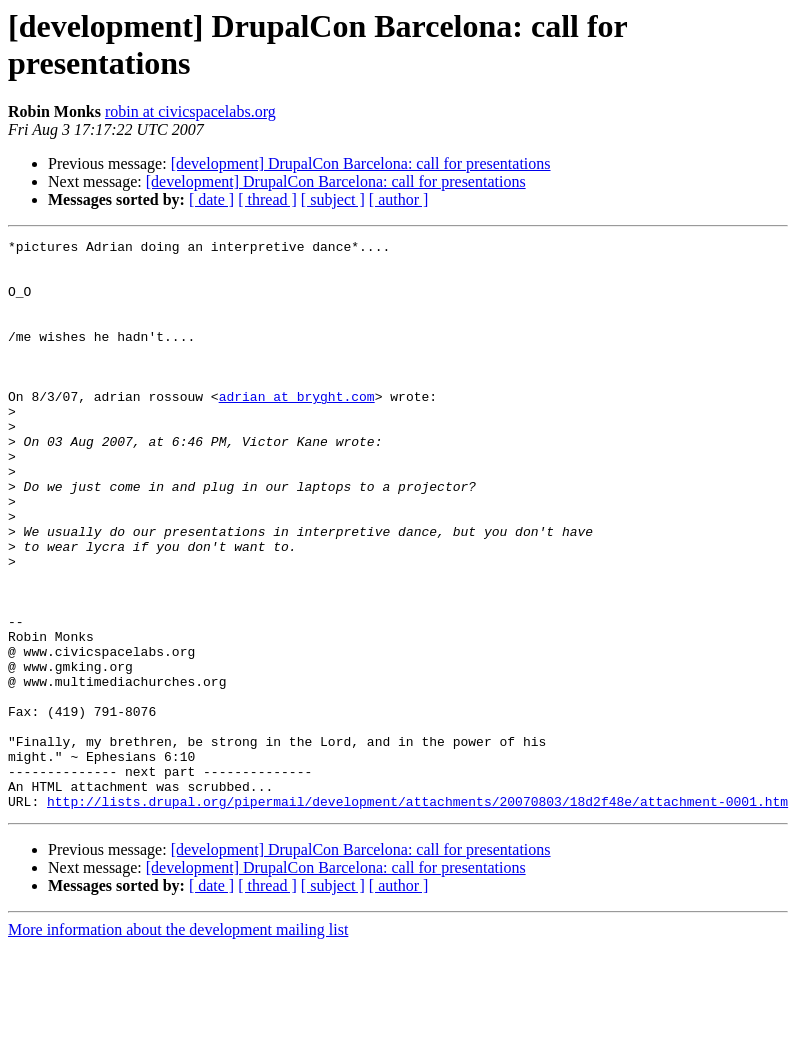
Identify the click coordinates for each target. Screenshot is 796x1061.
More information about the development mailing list (178, 1043)
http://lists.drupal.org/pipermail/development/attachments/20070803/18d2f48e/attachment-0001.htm (417, 915)
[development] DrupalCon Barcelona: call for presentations (361, 163)
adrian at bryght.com (297, 429)
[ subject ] (333, 199)
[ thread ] (267, 199)
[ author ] (399, 199)
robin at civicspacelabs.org (190, 111)
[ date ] (211, 199)
